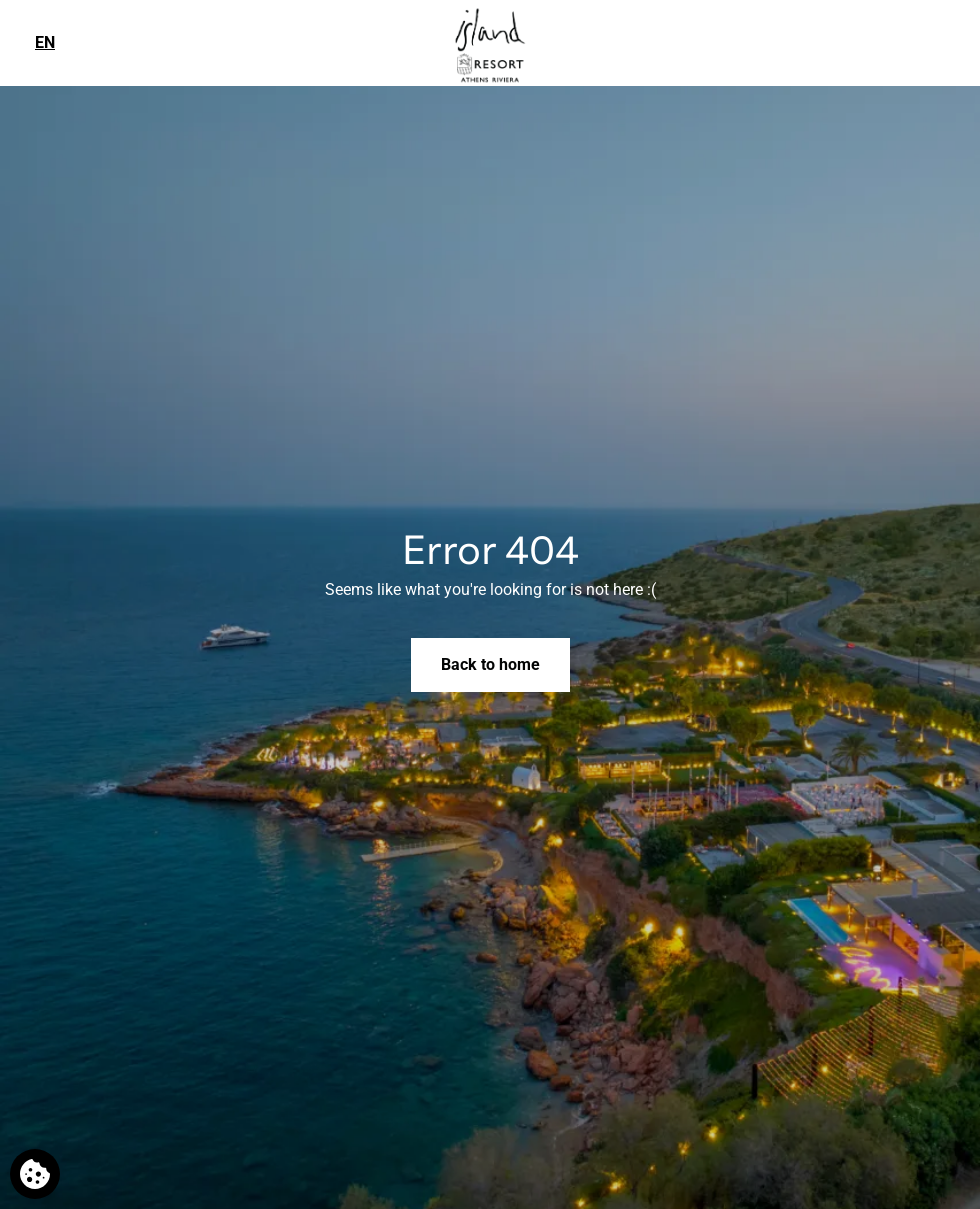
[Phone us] (951, 41)
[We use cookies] (35, 1174)
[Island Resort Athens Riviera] (490, 43)
